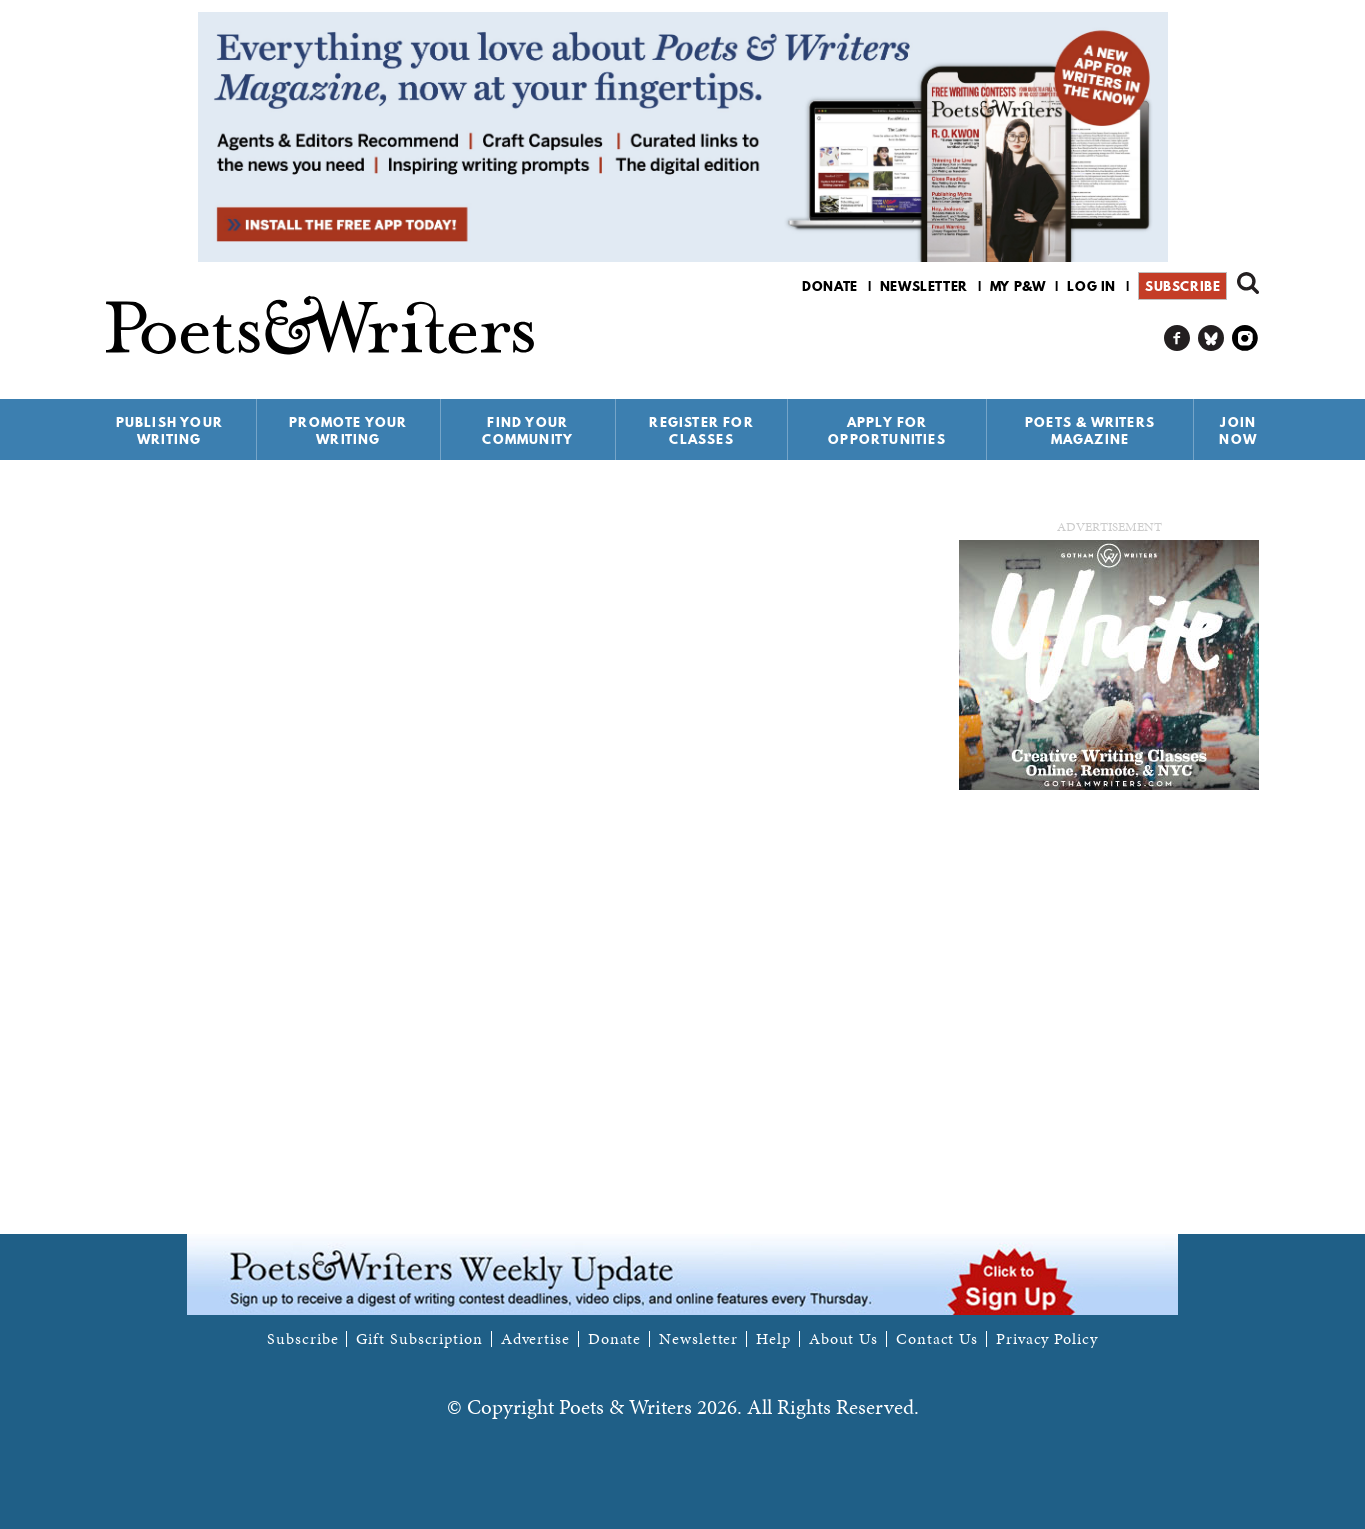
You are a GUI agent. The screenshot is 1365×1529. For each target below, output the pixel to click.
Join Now (1238, 430)
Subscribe (1182, 286)
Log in (1091, 286)
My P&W (1018, 286)
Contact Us (937, 1339)
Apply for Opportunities (887, 430)
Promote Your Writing (348, 430)
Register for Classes (701, 430)
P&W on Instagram (1245, 338)
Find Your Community (527, 430)
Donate (830, 286)
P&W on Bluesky (1211, 338)
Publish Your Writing (169, 430)
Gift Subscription (419, 1339)
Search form (1248, 283)
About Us (843, 1339)
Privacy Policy (1047, 1339)
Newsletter (924, 286)
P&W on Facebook (1177, 338)
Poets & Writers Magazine (1090, 430)
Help (773, 1339)
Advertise (535, 1339)
